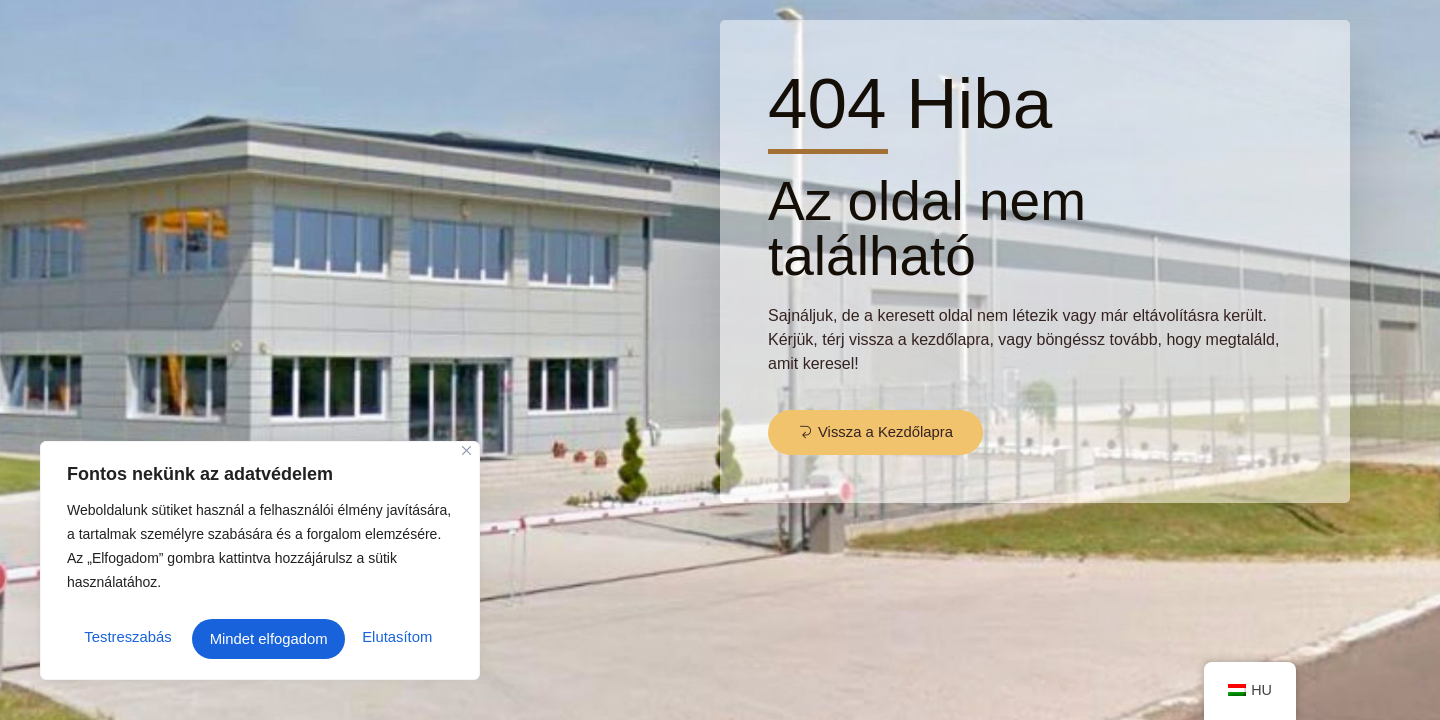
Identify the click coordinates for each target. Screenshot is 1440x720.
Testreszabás (126, 638)
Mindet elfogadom (377, 638)
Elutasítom (244, 638)
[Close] (466, 459)
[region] (260, 565)
